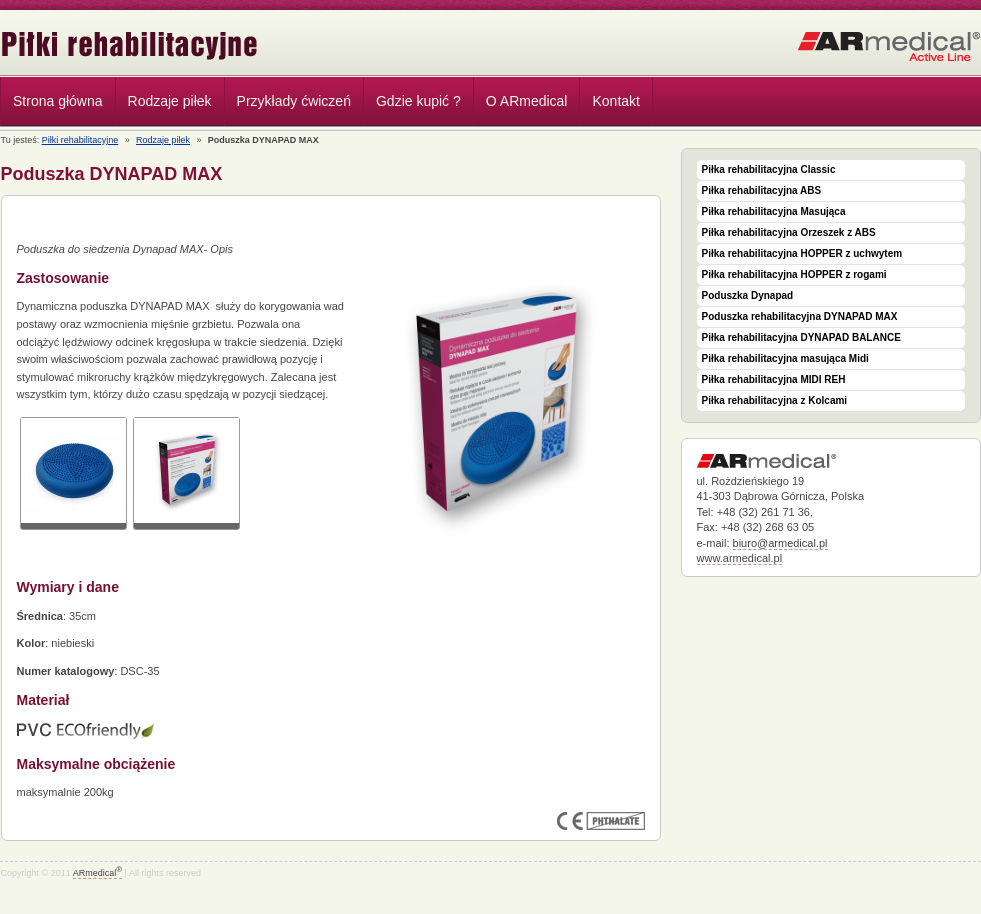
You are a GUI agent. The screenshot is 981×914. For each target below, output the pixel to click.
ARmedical (97, 873)
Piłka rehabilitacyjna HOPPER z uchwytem (802, 253)
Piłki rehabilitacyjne (130, 45)
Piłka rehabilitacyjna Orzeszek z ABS (789, 232)
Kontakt (615, 101)
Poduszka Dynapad (748, 295)
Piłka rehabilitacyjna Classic (769, 169)
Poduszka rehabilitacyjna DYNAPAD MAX (800, 316)
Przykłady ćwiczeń (294, 101)
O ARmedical (527, 101)
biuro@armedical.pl (780, 543)
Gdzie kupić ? (418, 101)
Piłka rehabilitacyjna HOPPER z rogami (794, 274)
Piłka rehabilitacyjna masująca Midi (785, 358)
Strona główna (58, 101)
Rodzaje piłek (165, 104)
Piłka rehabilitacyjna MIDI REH (774, 379)
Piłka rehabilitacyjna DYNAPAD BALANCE (801, 337)
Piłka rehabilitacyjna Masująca (774, 211)
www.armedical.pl (740, 558)
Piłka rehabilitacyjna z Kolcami (775, 400)
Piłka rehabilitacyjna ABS (762, 190)
